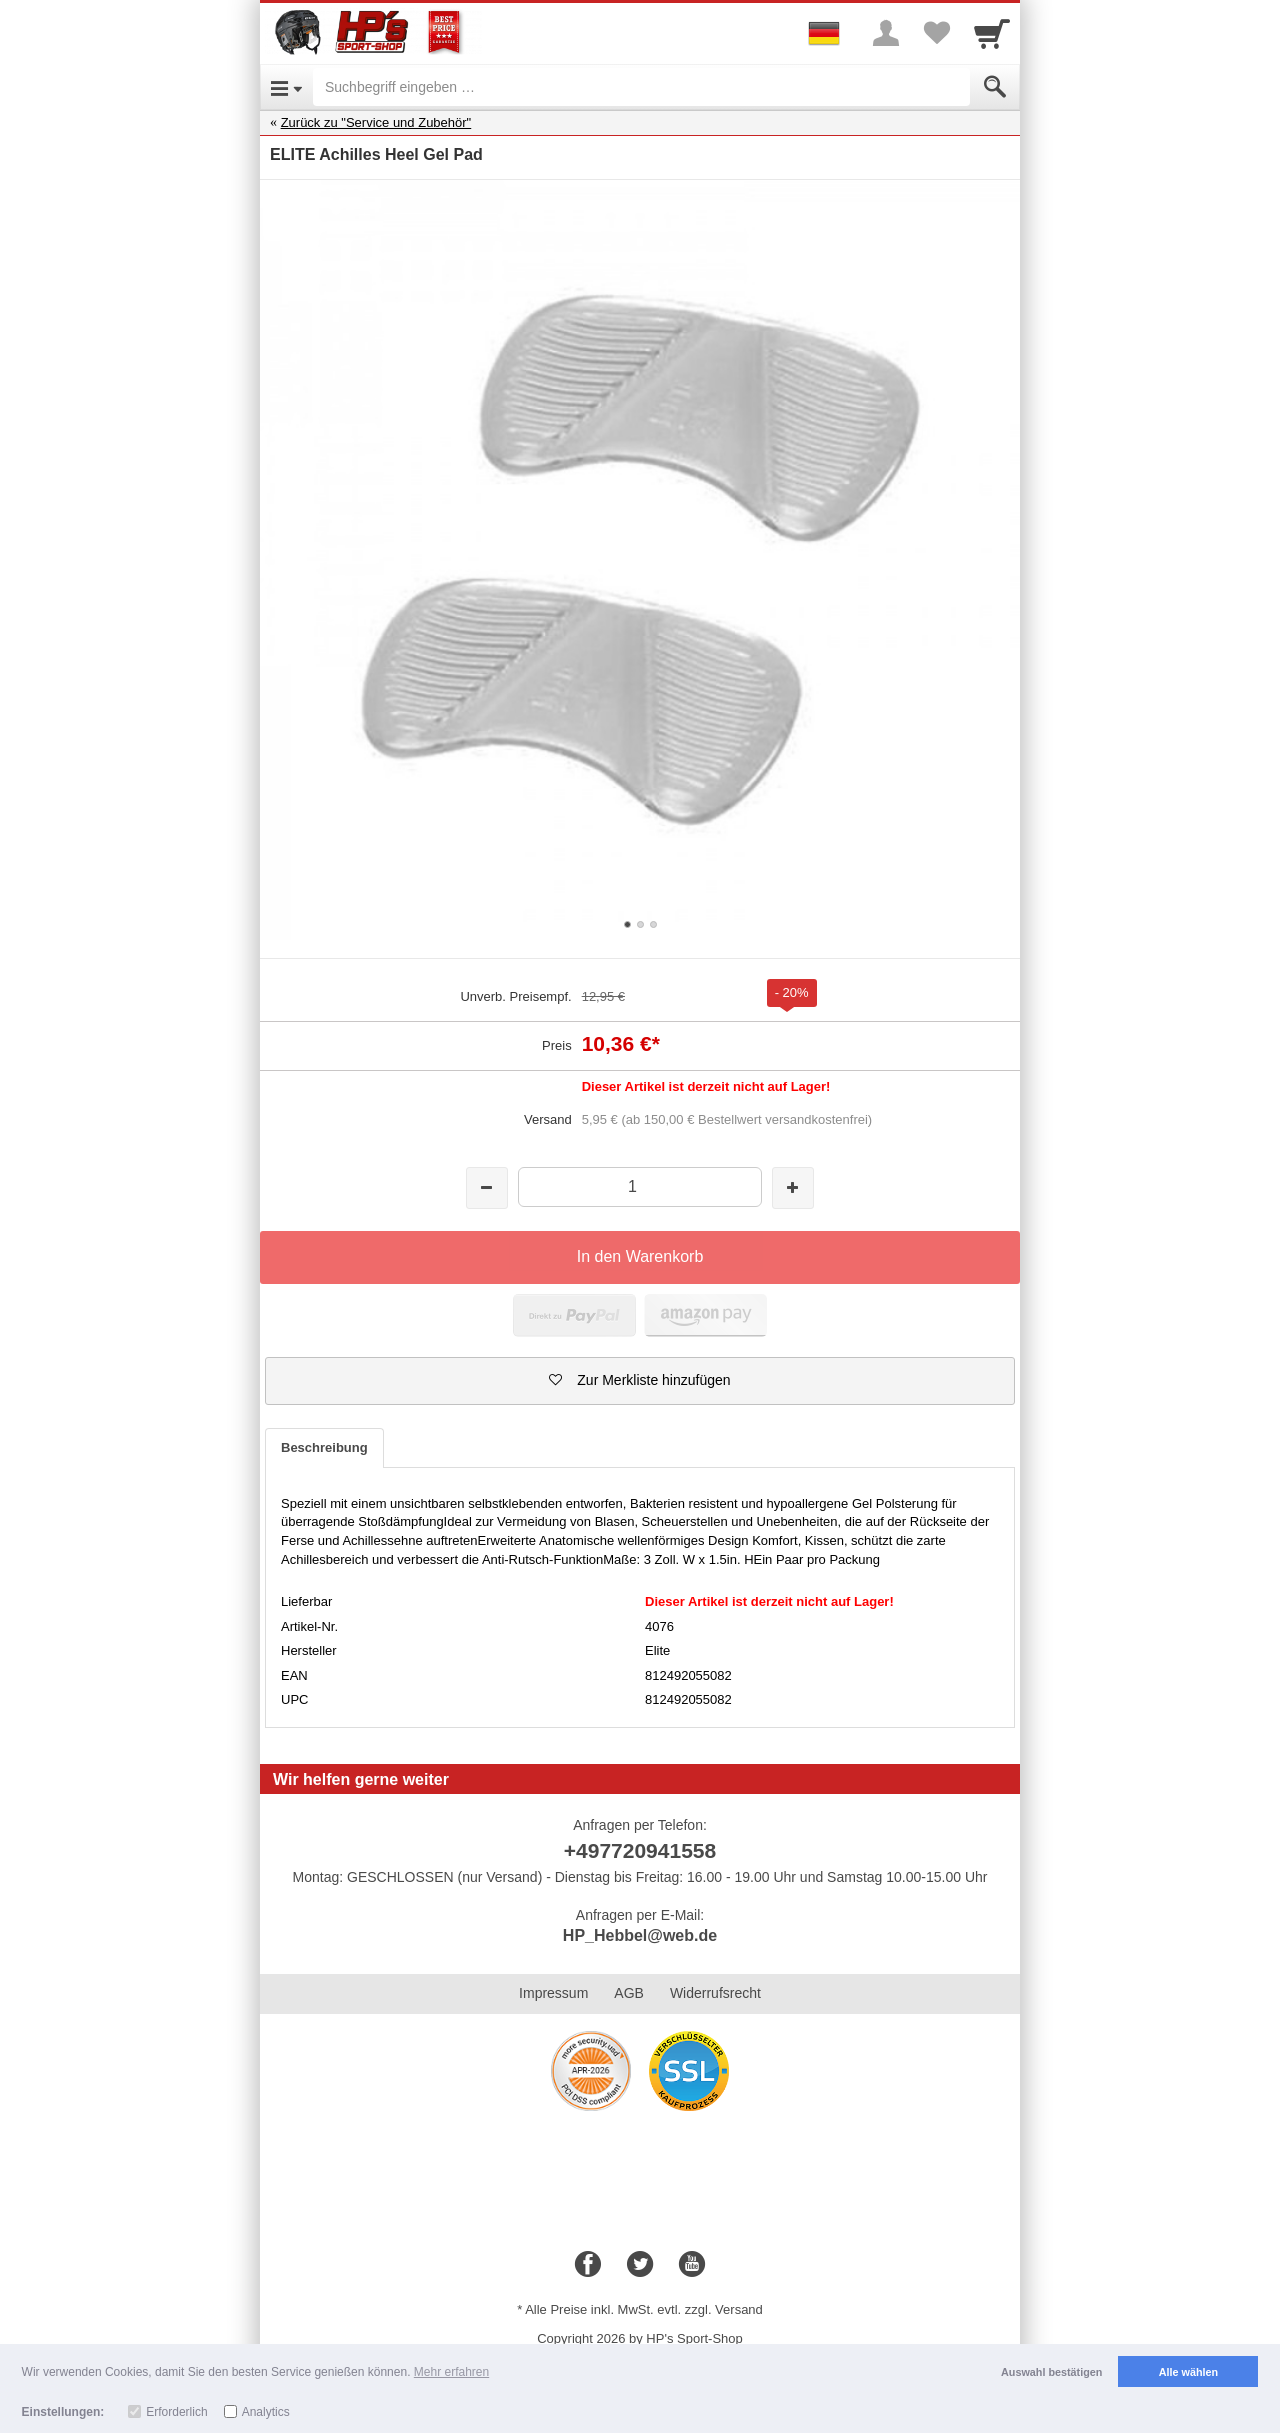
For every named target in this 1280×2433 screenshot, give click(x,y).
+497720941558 (640, 1850)
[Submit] (995, 87)
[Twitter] (640, 2265)
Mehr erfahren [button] (451, 2372)
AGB (629, 1993)
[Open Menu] (286, 87)
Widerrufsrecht (715, 1993)
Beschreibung (324, 1447)
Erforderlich (176, 2412)
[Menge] (639, 1186)
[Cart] (992, 33)
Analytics (266, 2412)
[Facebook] (588, 2265)
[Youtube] (692, 2265)
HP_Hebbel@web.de (640, 1935)
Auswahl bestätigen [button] (1051, 2372)
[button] (640, 1381)
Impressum (553, 1993)
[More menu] (886, 33)
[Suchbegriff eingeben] (641, 87)
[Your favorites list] (936, 33)
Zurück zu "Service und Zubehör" (376, 122)
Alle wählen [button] (1188, 2372)
